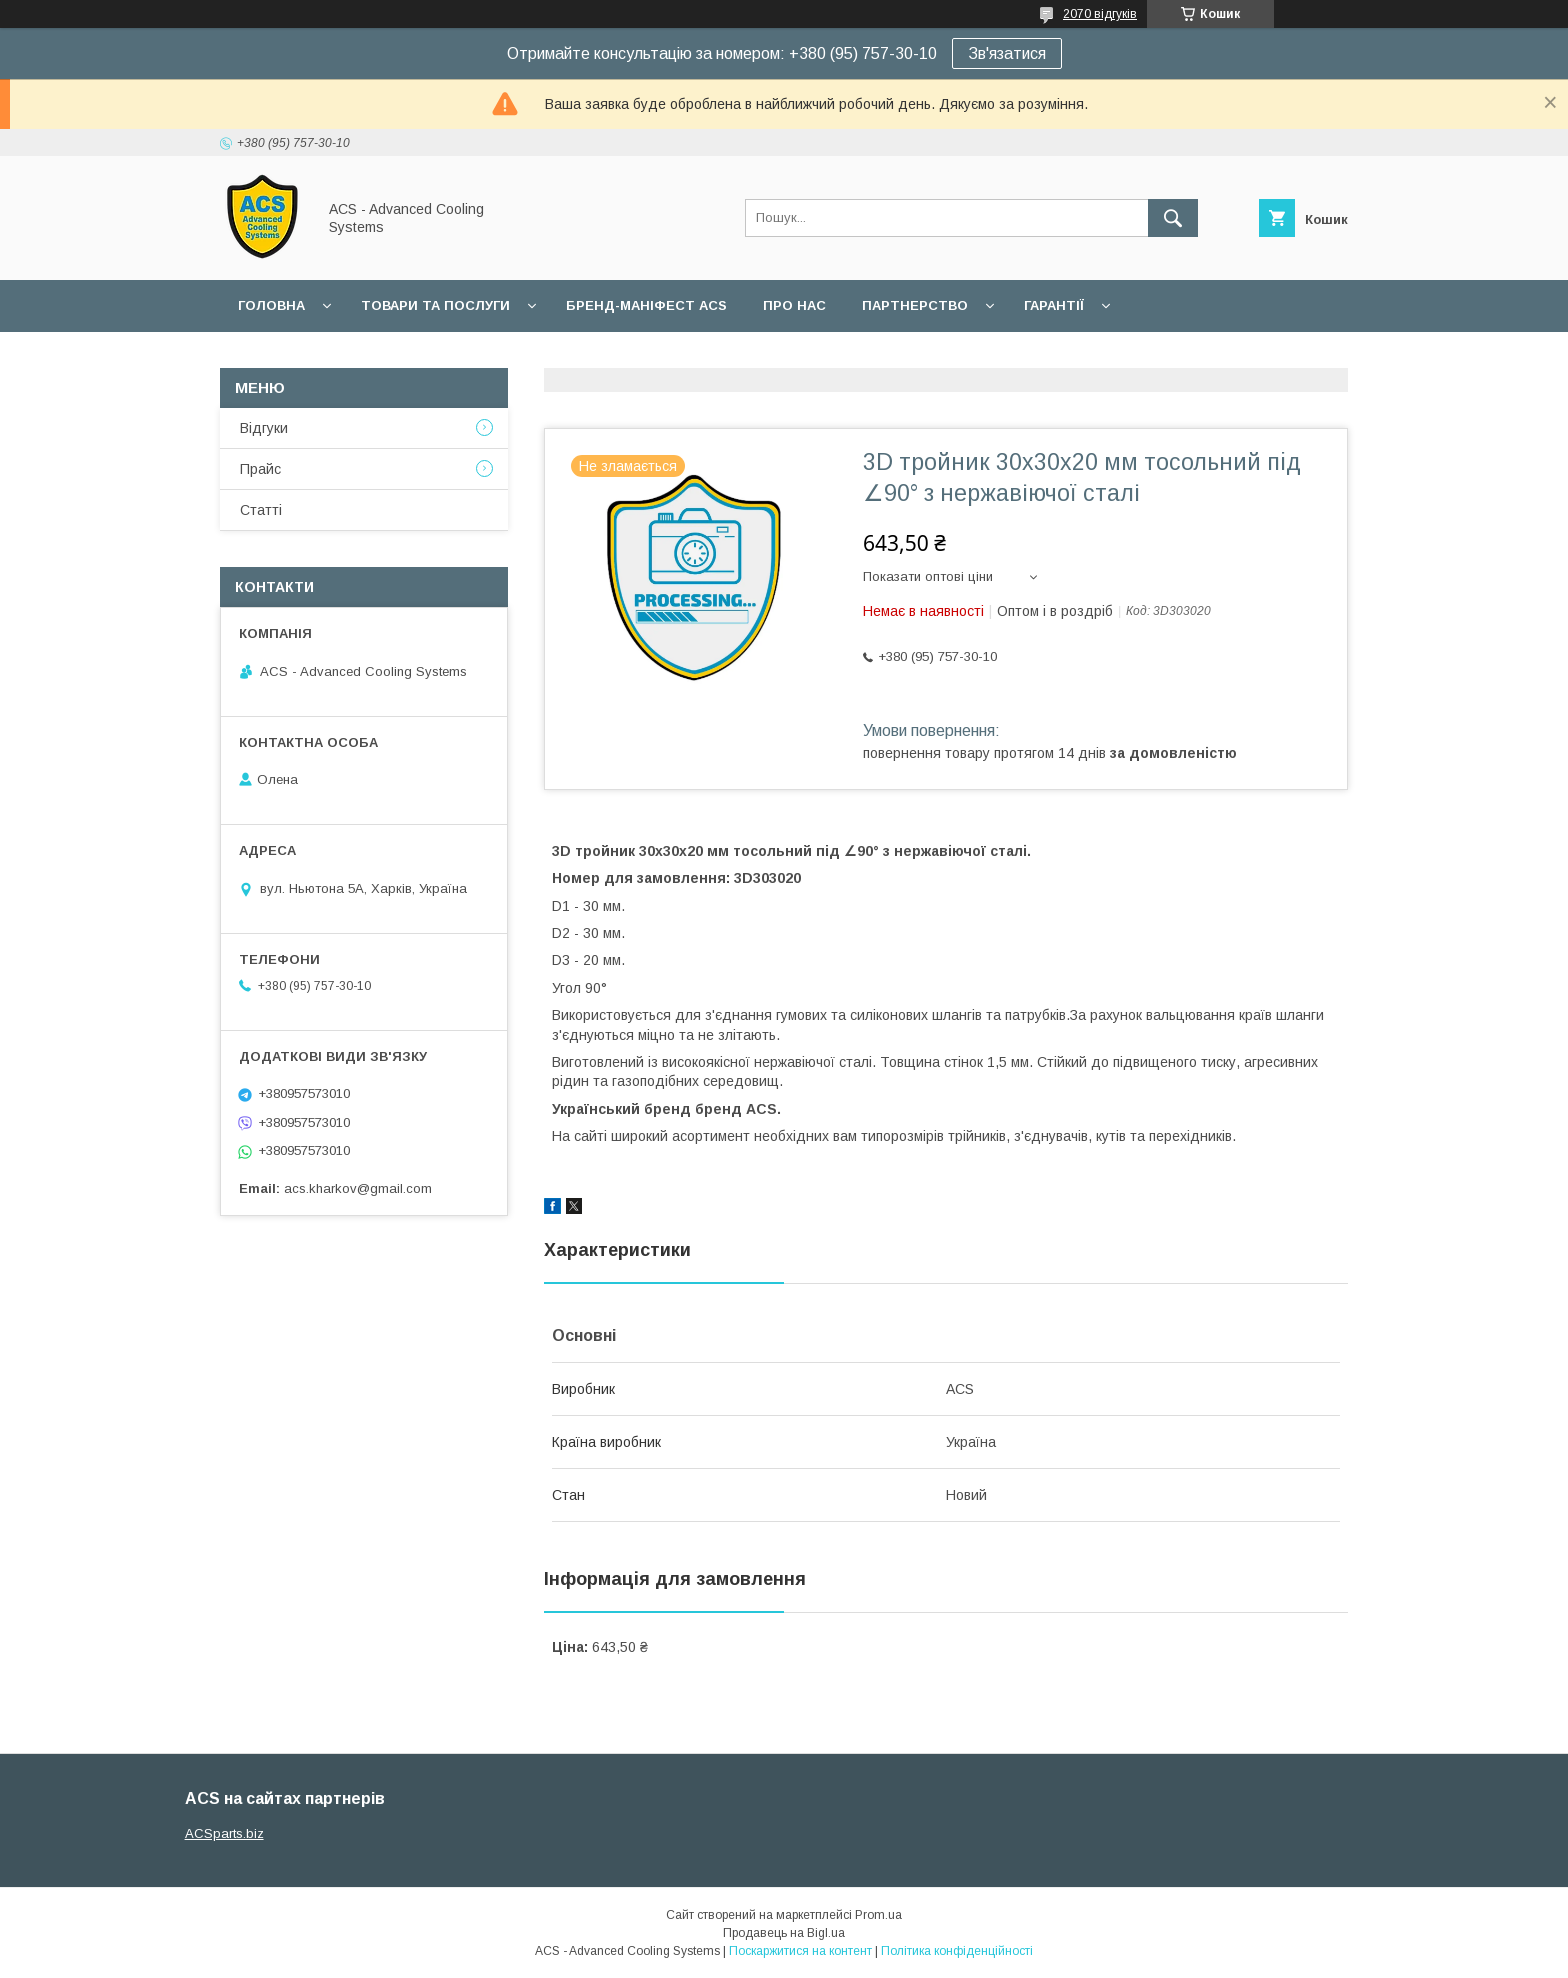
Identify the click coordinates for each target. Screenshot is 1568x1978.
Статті (261, 510)
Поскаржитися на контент (800, 1951)
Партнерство (915, 305)
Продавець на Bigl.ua (784, 1933)
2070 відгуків (1100, 14)
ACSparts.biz (224, 1833)
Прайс (260, 469)
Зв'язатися (1007, 53)
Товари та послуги (435, 305)
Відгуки (264, 428)
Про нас (794, 305)
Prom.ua (878, 1915)
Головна (271, 305)
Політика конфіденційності (957, 1951)
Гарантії (1054, 305)
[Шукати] (1173, 218)
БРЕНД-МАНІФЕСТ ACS (646, 305)
